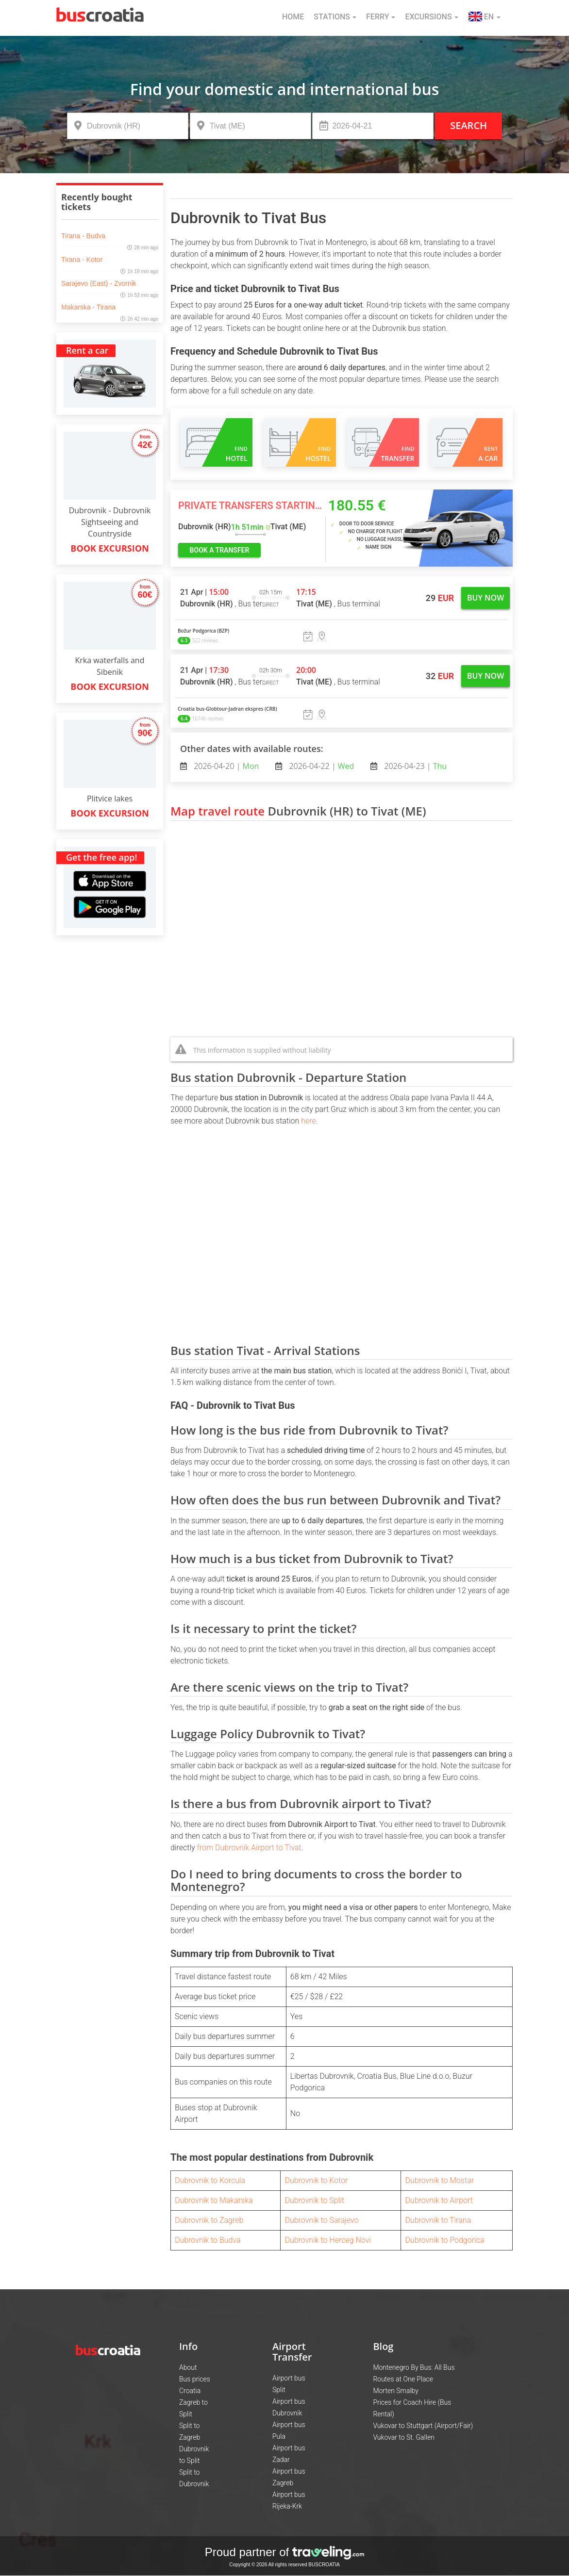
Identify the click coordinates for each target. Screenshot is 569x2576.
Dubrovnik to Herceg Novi (327, 2240)
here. (309, 1120)
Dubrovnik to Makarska (214, 2200)
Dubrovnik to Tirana (438, 2220)
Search (468, 125)
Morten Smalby (395, 2391)
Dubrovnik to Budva (208, 2240)
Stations (335, 16)
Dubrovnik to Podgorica (444, 2240)
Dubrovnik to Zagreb (209, 2220)
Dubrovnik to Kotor (316, 2180)
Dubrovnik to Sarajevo (321, 2220)
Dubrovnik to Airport (439, 2200)
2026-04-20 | (225, 766)
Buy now (485, 597)
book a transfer (220, 550)
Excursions (431, 16)
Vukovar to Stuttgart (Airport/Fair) (423, 2425)
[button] (484, 18)
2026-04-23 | (414, 766)
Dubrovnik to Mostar (439, 2180)
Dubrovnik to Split (314, 2200)
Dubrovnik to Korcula (210, 2180)
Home (293, 16)
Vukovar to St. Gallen (403, 2437)
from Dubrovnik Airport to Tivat (249, 1847)
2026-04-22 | (320, 766)
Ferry (380, 16)
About (188, 2367)
